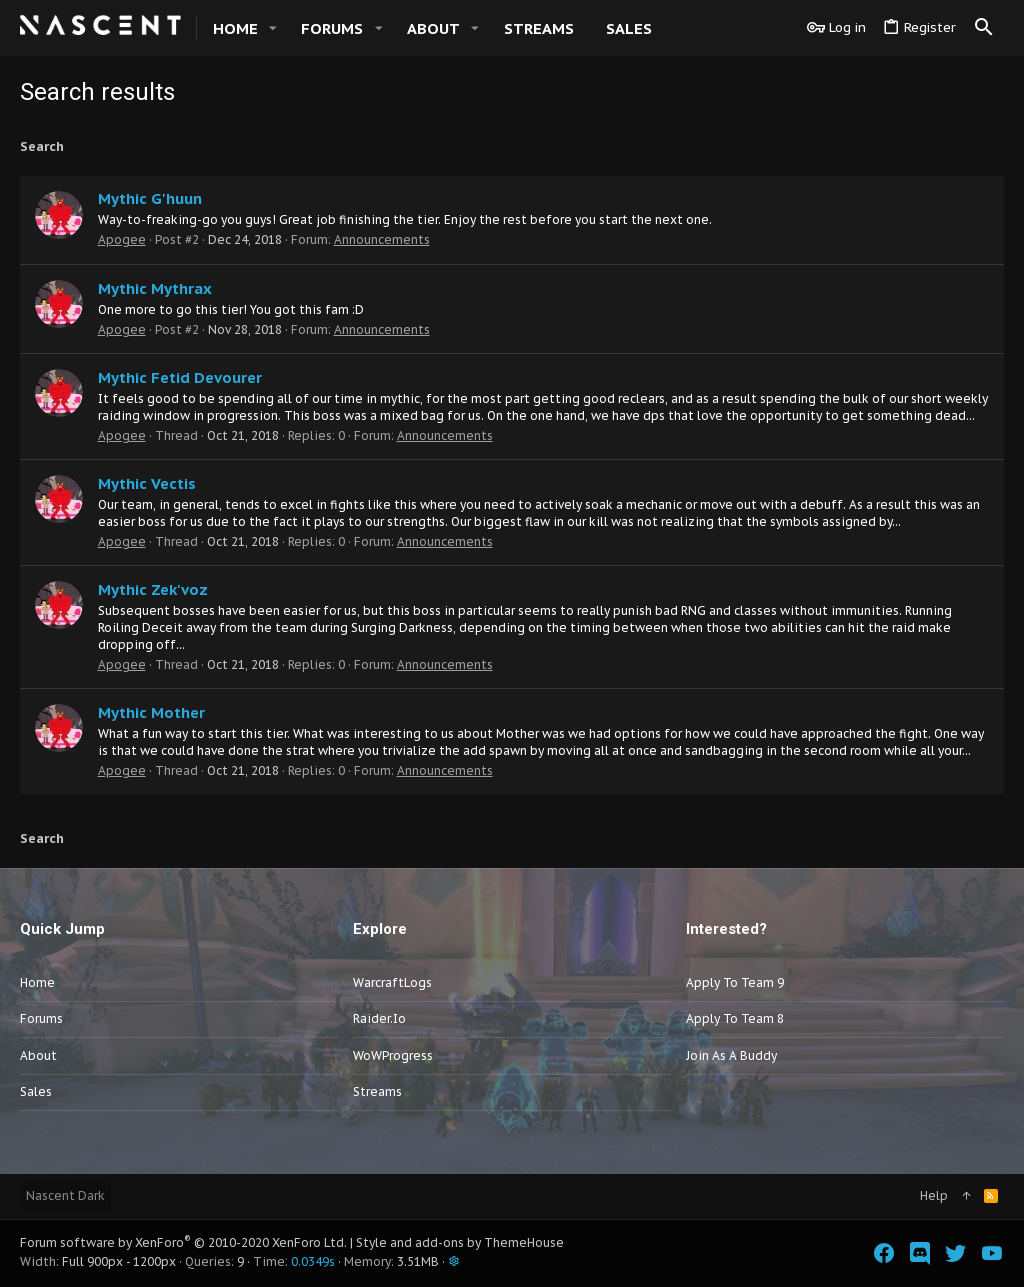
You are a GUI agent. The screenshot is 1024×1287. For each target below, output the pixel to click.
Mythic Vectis (147, 483)
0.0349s (313, 1261)
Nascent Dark (65, 1195)
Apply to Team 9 (735, 982)
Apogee (122, 239)
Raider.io (379, 1018)
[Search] (984, 28)
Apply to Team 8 (735, 1018)
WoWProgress (393, 1055)
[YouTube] (992, 1253)
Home (37, 982)
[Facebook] (884, 1253)
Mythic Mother (151, 712)
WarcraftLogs (392, 982)
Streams (377, 1091)
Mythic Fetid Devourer (180, 377)
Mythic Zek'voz (153, 589)
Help (934, 1195)
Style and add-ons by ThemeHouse (460, 1242)
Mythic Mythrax (155, 288)
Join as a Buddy (731, 1055)
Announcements (382, 239)
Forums (41, 1018)
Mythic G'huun (150, 198)
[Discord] (920, 1253)
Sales (36, 1091)
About (38, 1055)
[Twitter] (956, 1253)
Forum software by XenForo (183, 1242)
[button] (273, 28)
